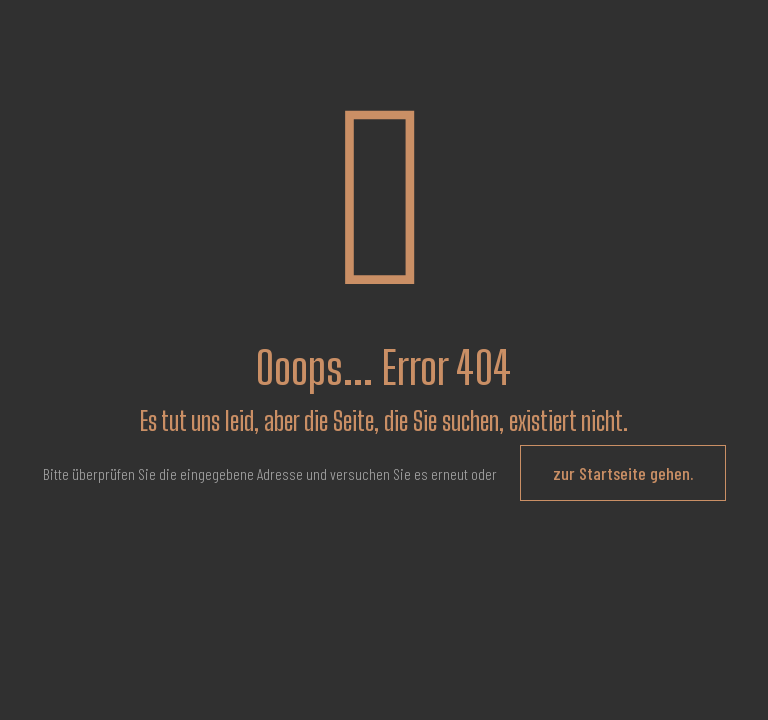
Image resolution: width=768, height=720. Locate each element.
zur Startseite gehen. (623, 473)
